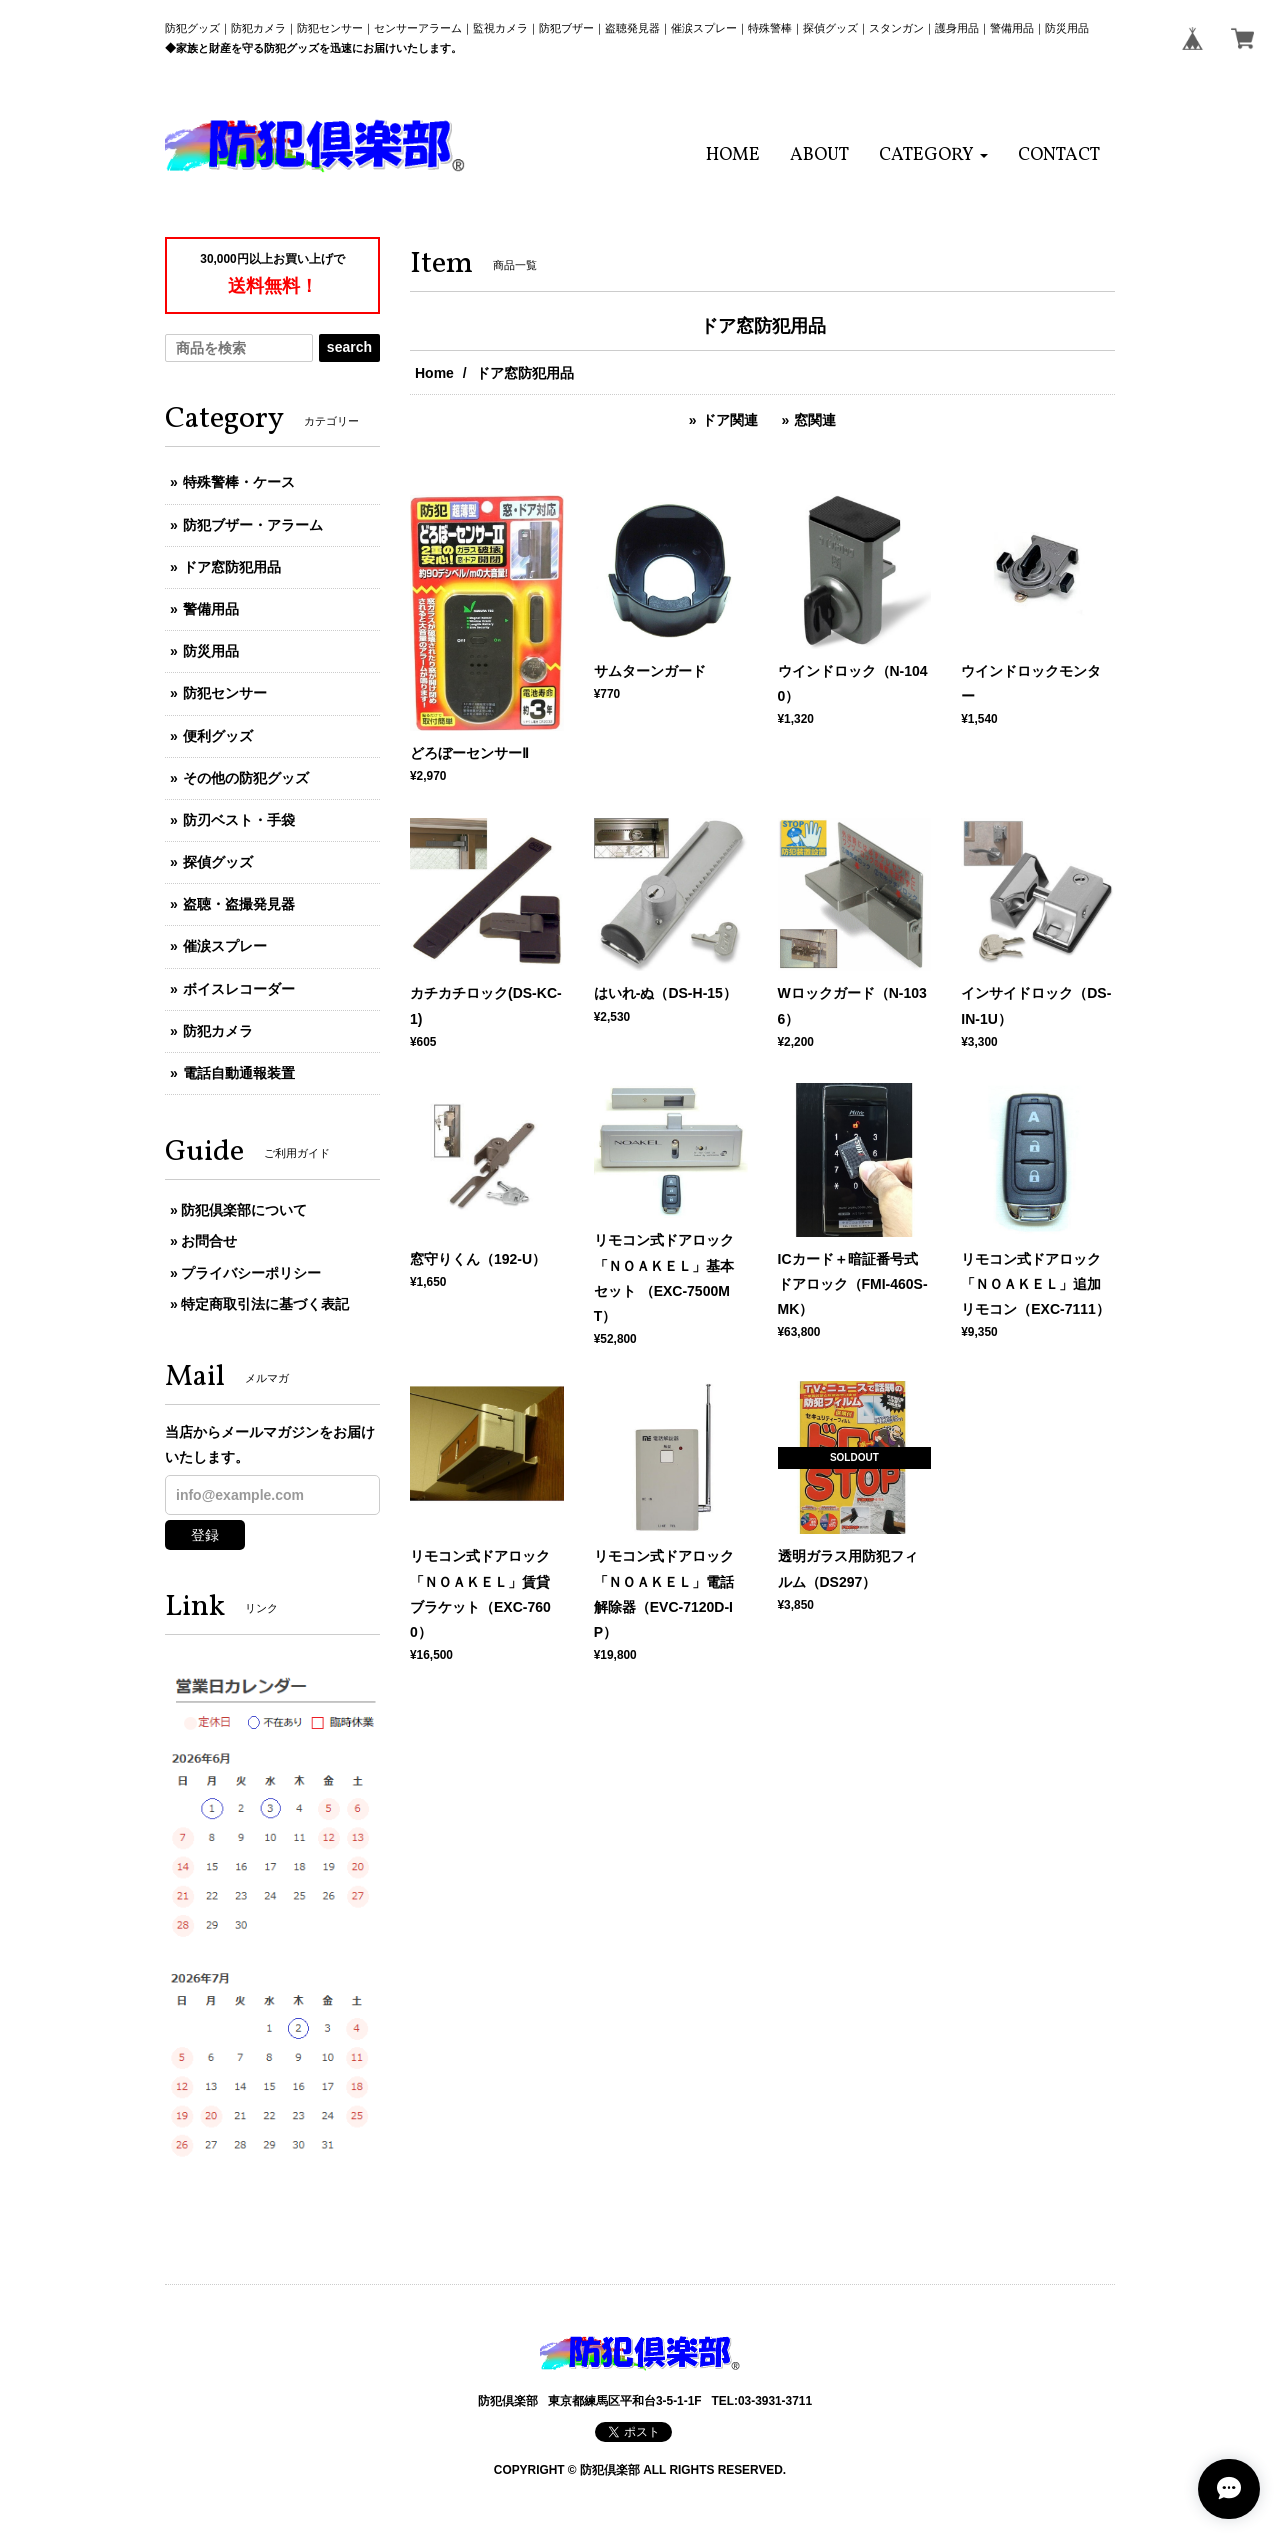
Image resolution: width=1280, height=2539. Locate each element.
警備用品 (211, 609)
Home (434, 373)
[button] (933, 155)
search (349, 347)
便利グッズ (218, 736)
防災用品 (211, 651)
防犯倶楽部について (244, 1210)
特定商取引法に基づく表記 (265, 1304)
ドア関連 (730, 420)
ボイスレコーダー (239, 989)
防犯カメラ (218, 1031)
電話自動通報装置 (239, 1073)
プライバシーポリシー (251, 1273)
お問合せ (209, 1241)
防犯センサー (225, 693)
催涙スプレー (225, 946)
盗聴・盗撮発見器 (239, 904)
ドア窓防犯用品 (232, 567)
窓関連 (815, 420)
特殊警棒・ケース (239, 482)
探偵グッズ (218, 862)
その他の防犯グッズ (246, 778)
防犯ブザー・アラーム (253, 525)
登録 (205, 1535)
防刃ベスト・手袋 (239, 820)
